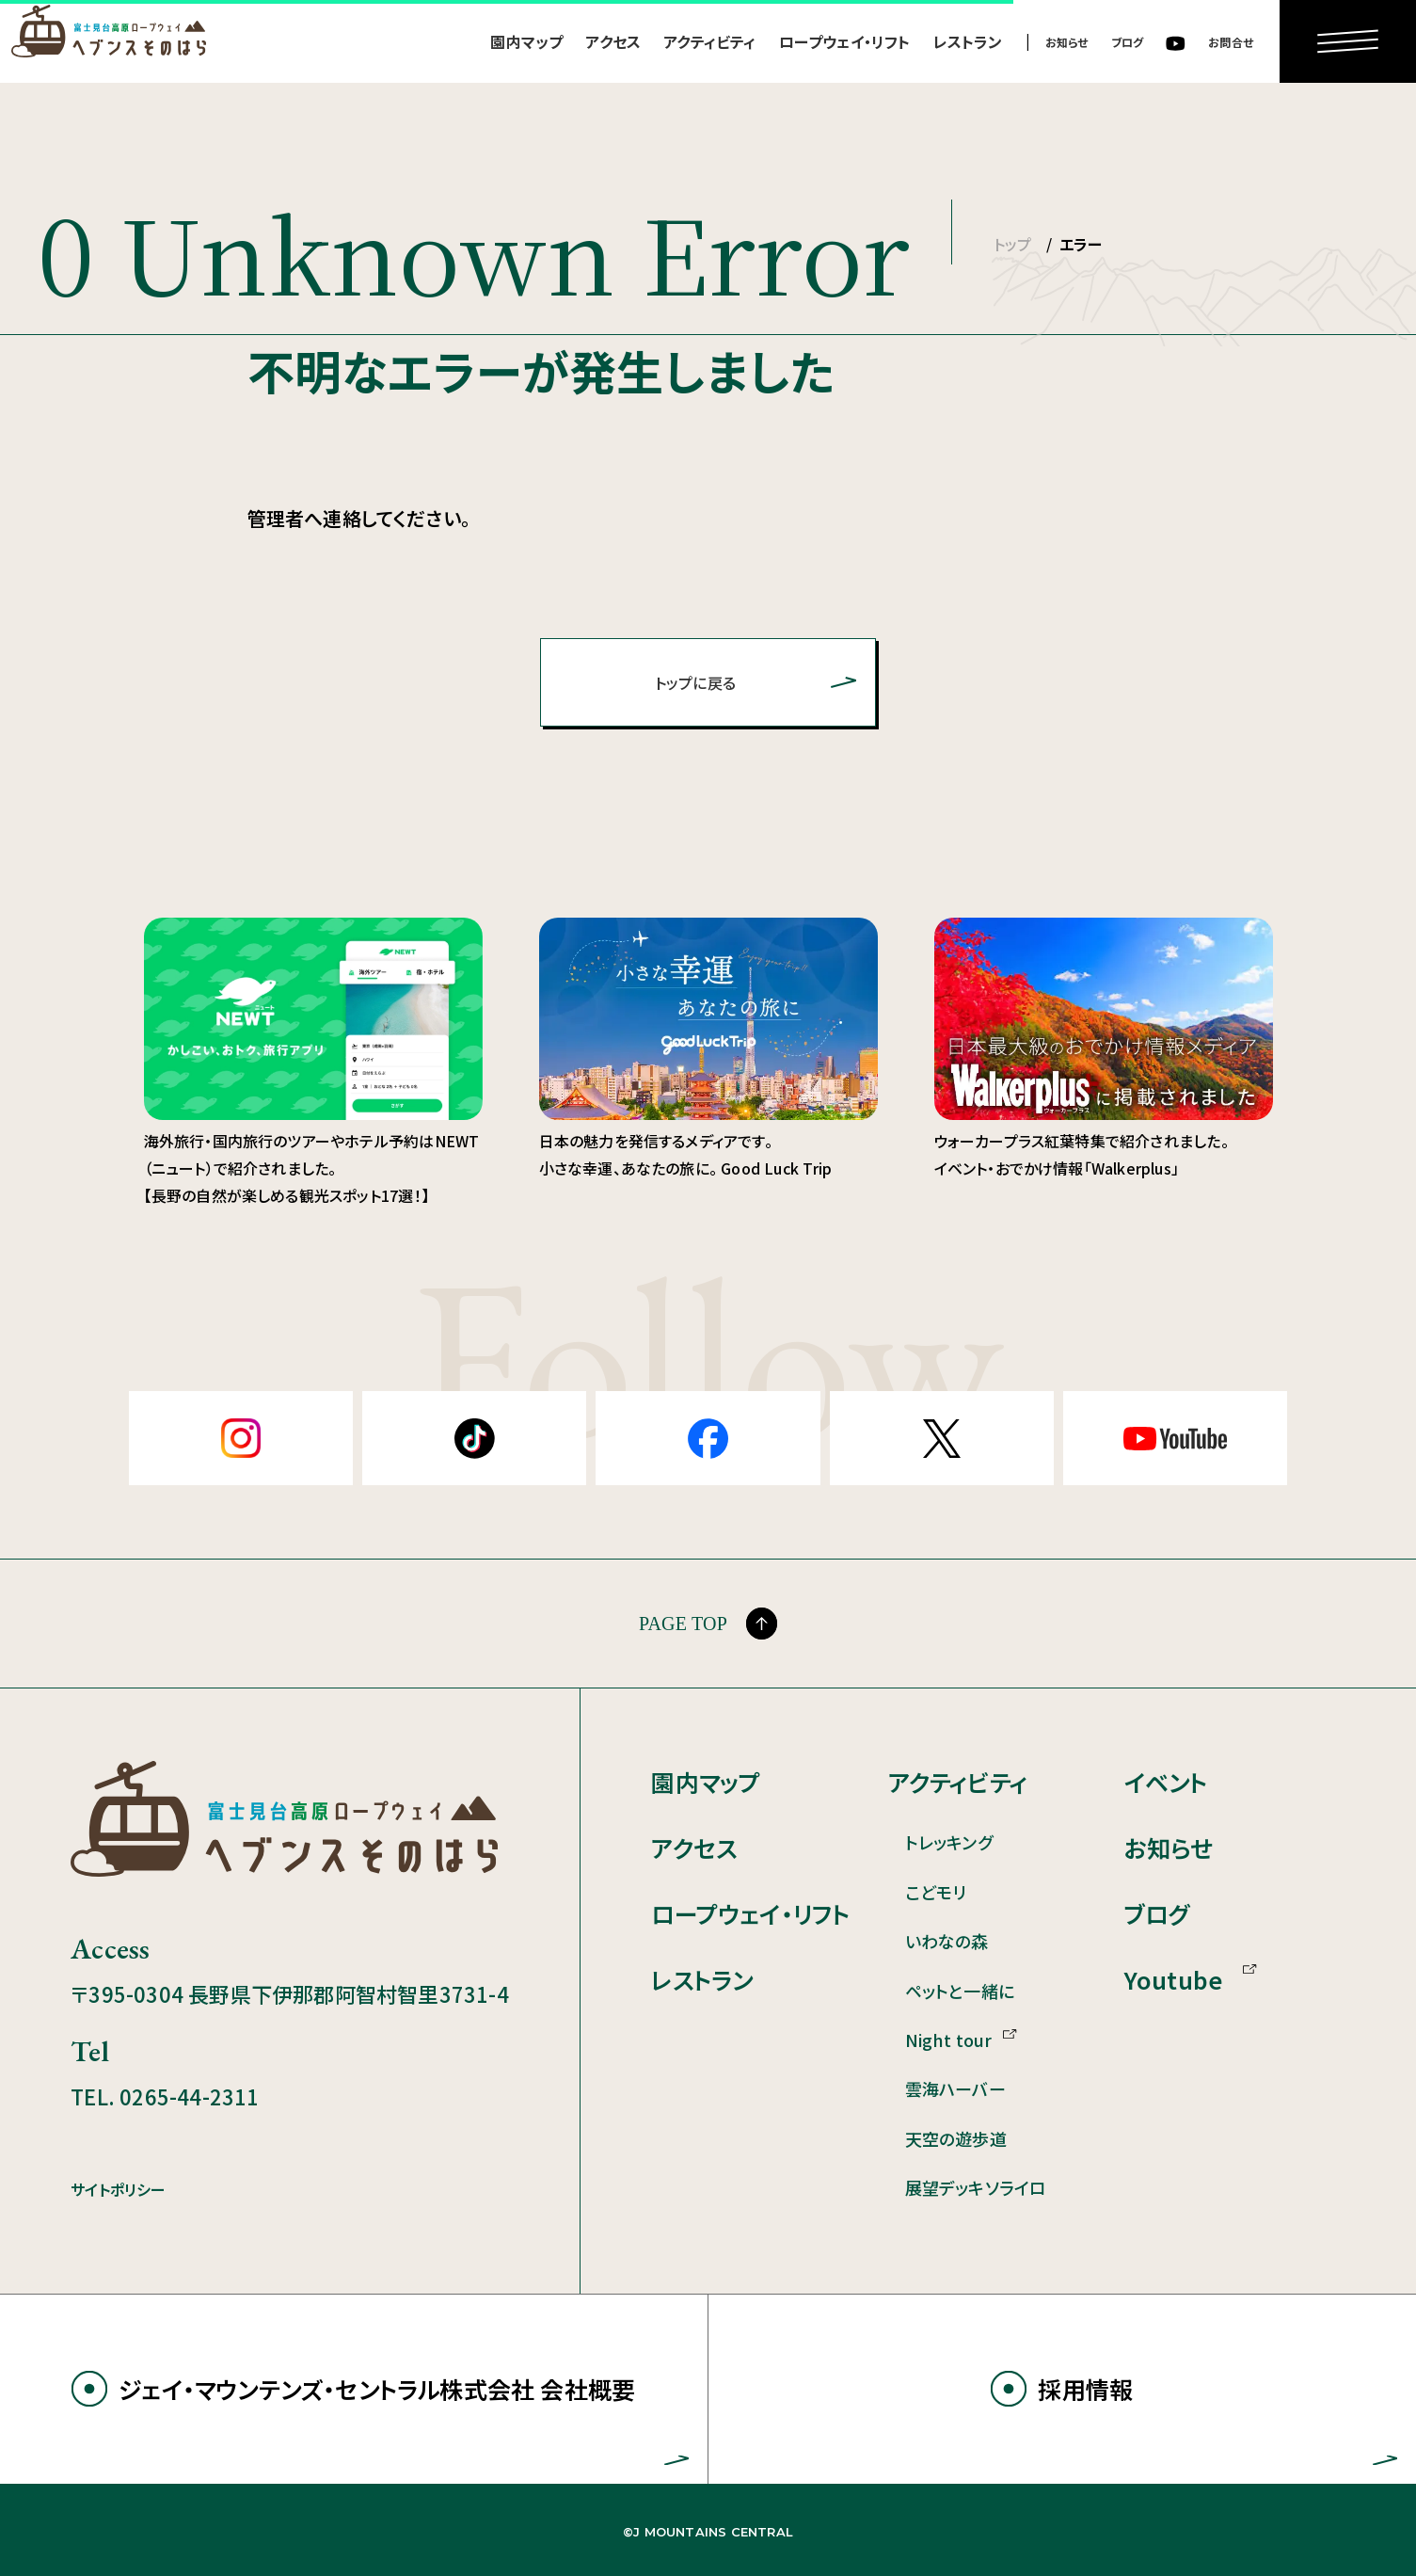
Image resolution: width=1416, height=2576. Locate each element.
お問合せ (1230, 42)
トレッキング (949, 1842)
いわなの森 (947, 1940)
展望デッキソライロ (976, 2187)
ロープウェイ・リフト (845, 41)
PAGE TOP (683, 1623)
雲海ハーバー (955, 2088)
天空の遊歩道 (956, 2138)
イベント (1166, 1782)
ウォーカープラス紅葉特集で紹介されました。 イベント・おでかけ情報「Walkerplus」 (1103, 1048)
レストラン (968, 41)
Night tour (949, 2039)
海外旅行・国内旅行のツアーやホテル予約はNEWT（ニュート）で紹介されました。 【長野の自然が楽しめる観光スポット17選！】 (312, 1168)
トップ (1013, 243)
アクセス (613, 41)
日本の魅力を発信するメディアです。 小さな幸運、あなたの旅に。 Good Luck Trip (708, 1048)
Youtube (1173, 1979)
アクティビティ (709, 41)
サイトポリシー (118, 2189)
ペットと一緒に (959, 1990)
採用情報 (1085, 2389)
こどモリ (936, 1892)
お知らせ (1067, 42)
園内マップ (526, 41)
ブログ (1127, 42)
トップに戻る (695, 682)
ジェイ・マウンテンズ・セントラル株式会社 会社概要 (377, 2389)
